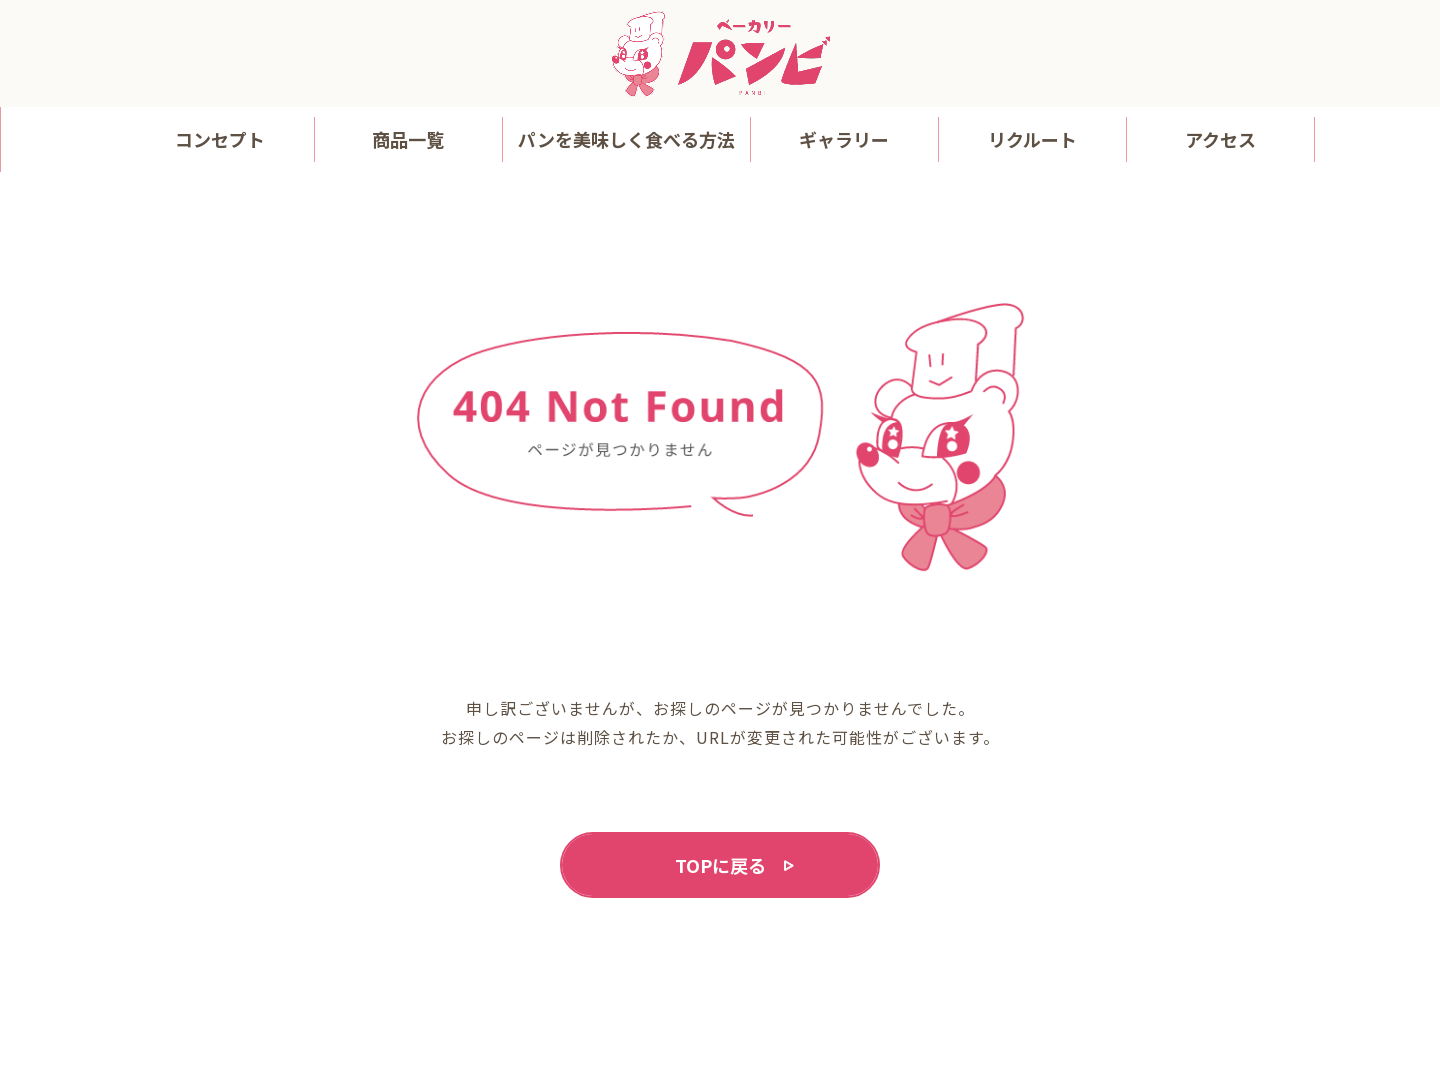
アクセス (1220, 139)
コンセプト (220, 139)
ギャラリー (844, 139)
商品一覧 (408, 139)
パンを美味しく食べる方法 (626, 139)
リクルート (1032, 139)
